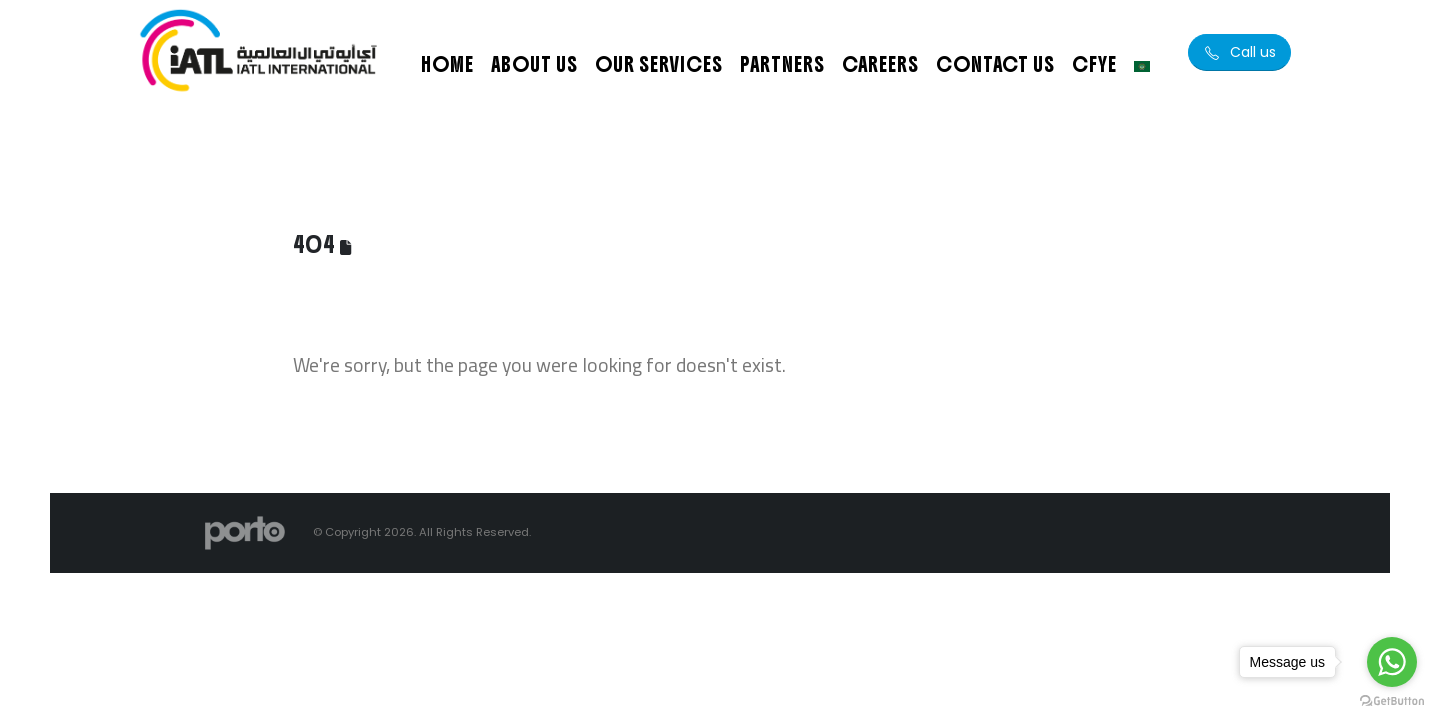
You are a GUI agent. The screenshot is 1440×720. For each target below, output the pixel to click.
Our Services (659, 64)
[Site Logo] (260, 52)
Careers (880, 64)
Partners (782, 64)
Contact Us (995, 64)
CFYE (1094, 64)
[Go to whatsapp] (1392, 662)
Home (447, 64)
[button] (1239, 52)
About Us (534, 64)
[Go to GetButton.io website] (1392, 700)
